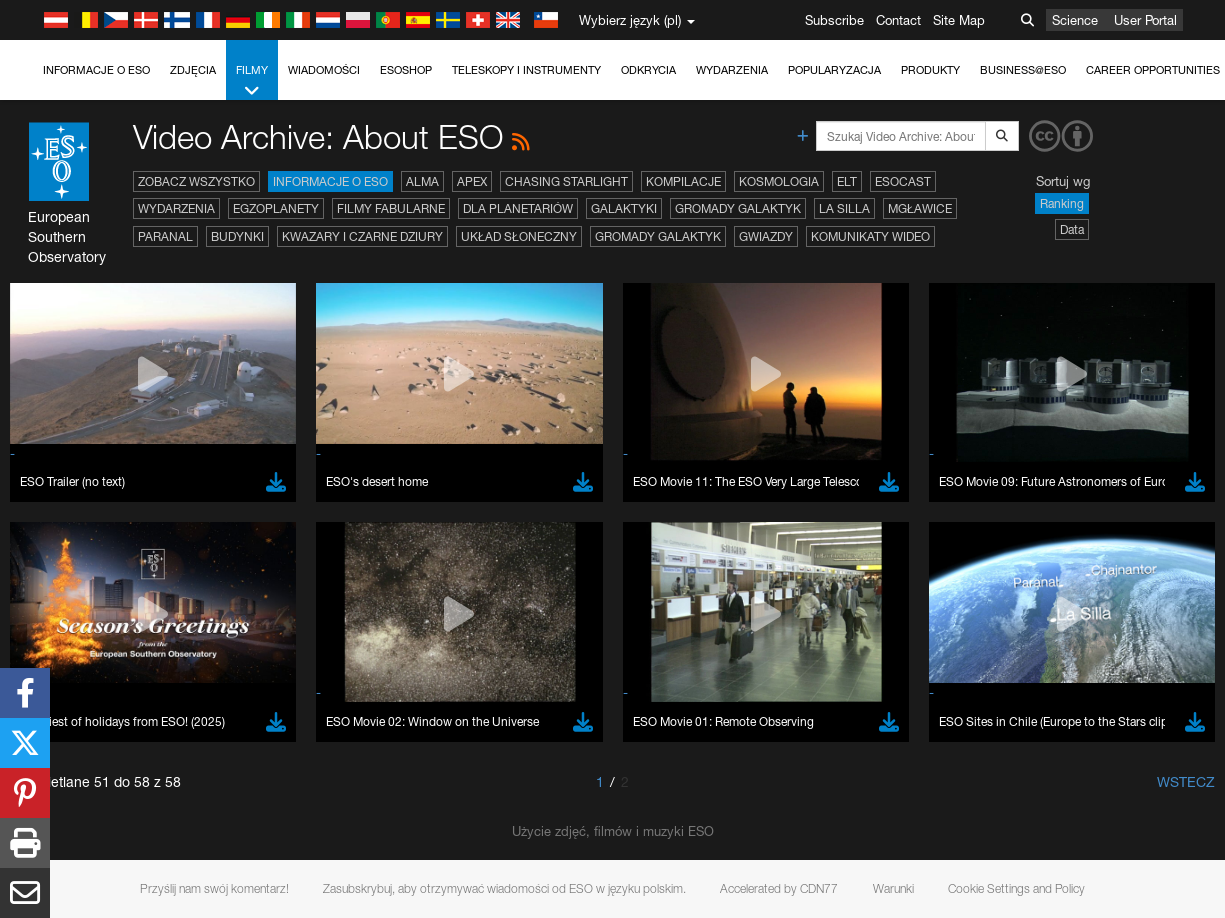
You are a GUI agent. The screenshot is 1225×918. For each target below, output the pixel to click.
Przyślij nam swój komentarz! (214, 888)
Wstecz (1186, 781)
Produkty (930, 70)
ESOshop (406, 70)
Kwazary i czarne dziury (362, 236)
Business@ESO (1023, 70)
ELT (847, 181)
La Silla (844, 208)
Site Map (959, 20)
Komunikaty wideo (870, 236)
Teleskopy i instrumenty (526, 70)
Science (1075, 20)
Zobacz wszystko (196, 181)
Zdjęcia (193, 70)
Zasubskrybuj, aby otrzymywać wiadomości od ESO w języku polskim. (504, 888)
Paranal (165, 236)
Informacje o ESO (96, 70)
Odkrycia (648, 70)
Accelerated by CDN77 (779, 888)
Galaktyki (624, 208)
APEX (472, 181)
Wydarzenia (732, 70)
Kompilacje (683, 181)
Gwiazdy (766, 236)
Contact (898, 20)
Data (1072, 229)
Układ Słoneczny (519, 236)
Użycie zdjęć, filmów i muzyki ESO (613, 831)
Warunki (893, 888)
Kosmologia (779, 181)
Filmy (252, 81)
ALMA (422, 181)
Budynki (237, 236)
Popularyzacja (834, 70)
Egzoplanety (276, 208)
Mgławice (920, 208)
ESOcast (903, 181)
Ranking (1062, 203)
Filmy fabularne (391, 208)
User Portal (1145, 20)
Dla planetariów (518, 208)
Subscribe (834, 20)
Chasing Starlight (566, 181)
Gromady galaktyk (738, 208)
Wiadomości (324, 70)
